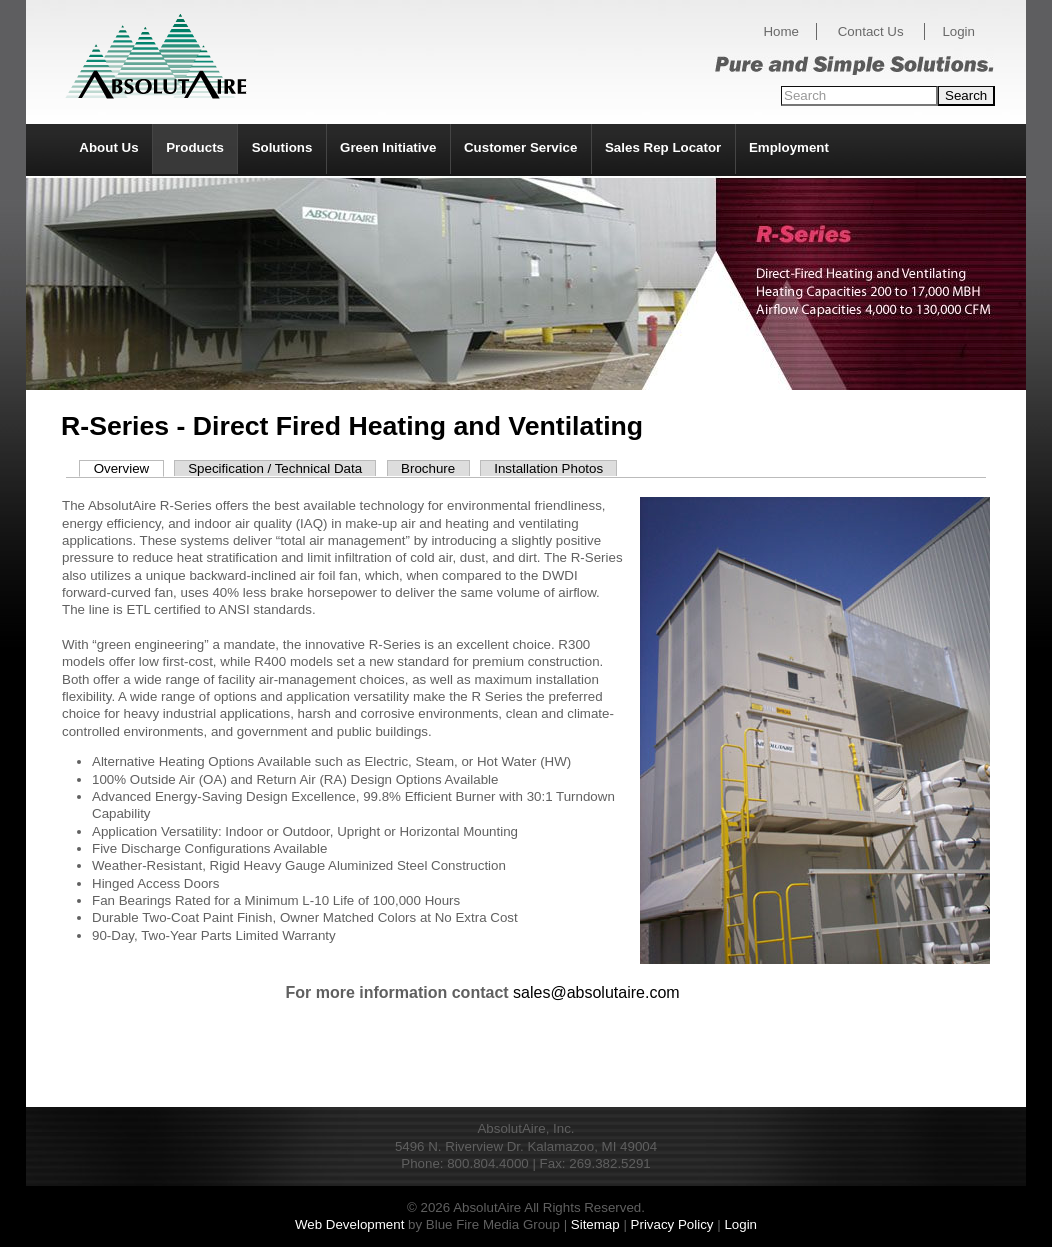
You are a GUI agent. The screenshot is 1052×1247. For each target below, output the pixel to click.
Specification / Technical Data (275, 468)
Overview (122, 468)
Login (958, 31)
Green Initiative (388, 147)
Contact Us (871, 31)
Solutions (282, 147)
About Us (108, 147)
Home (781, 31)
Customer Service (520, 147)
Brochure (428, 468)
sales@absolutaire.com (596, 992)
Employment (789, 147)
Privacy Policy (672, 1224)
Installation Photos (548, 468)
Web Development (349, 1224)
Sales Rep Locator (663, 147)
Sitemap (595, 1224)
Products (195, 147)
